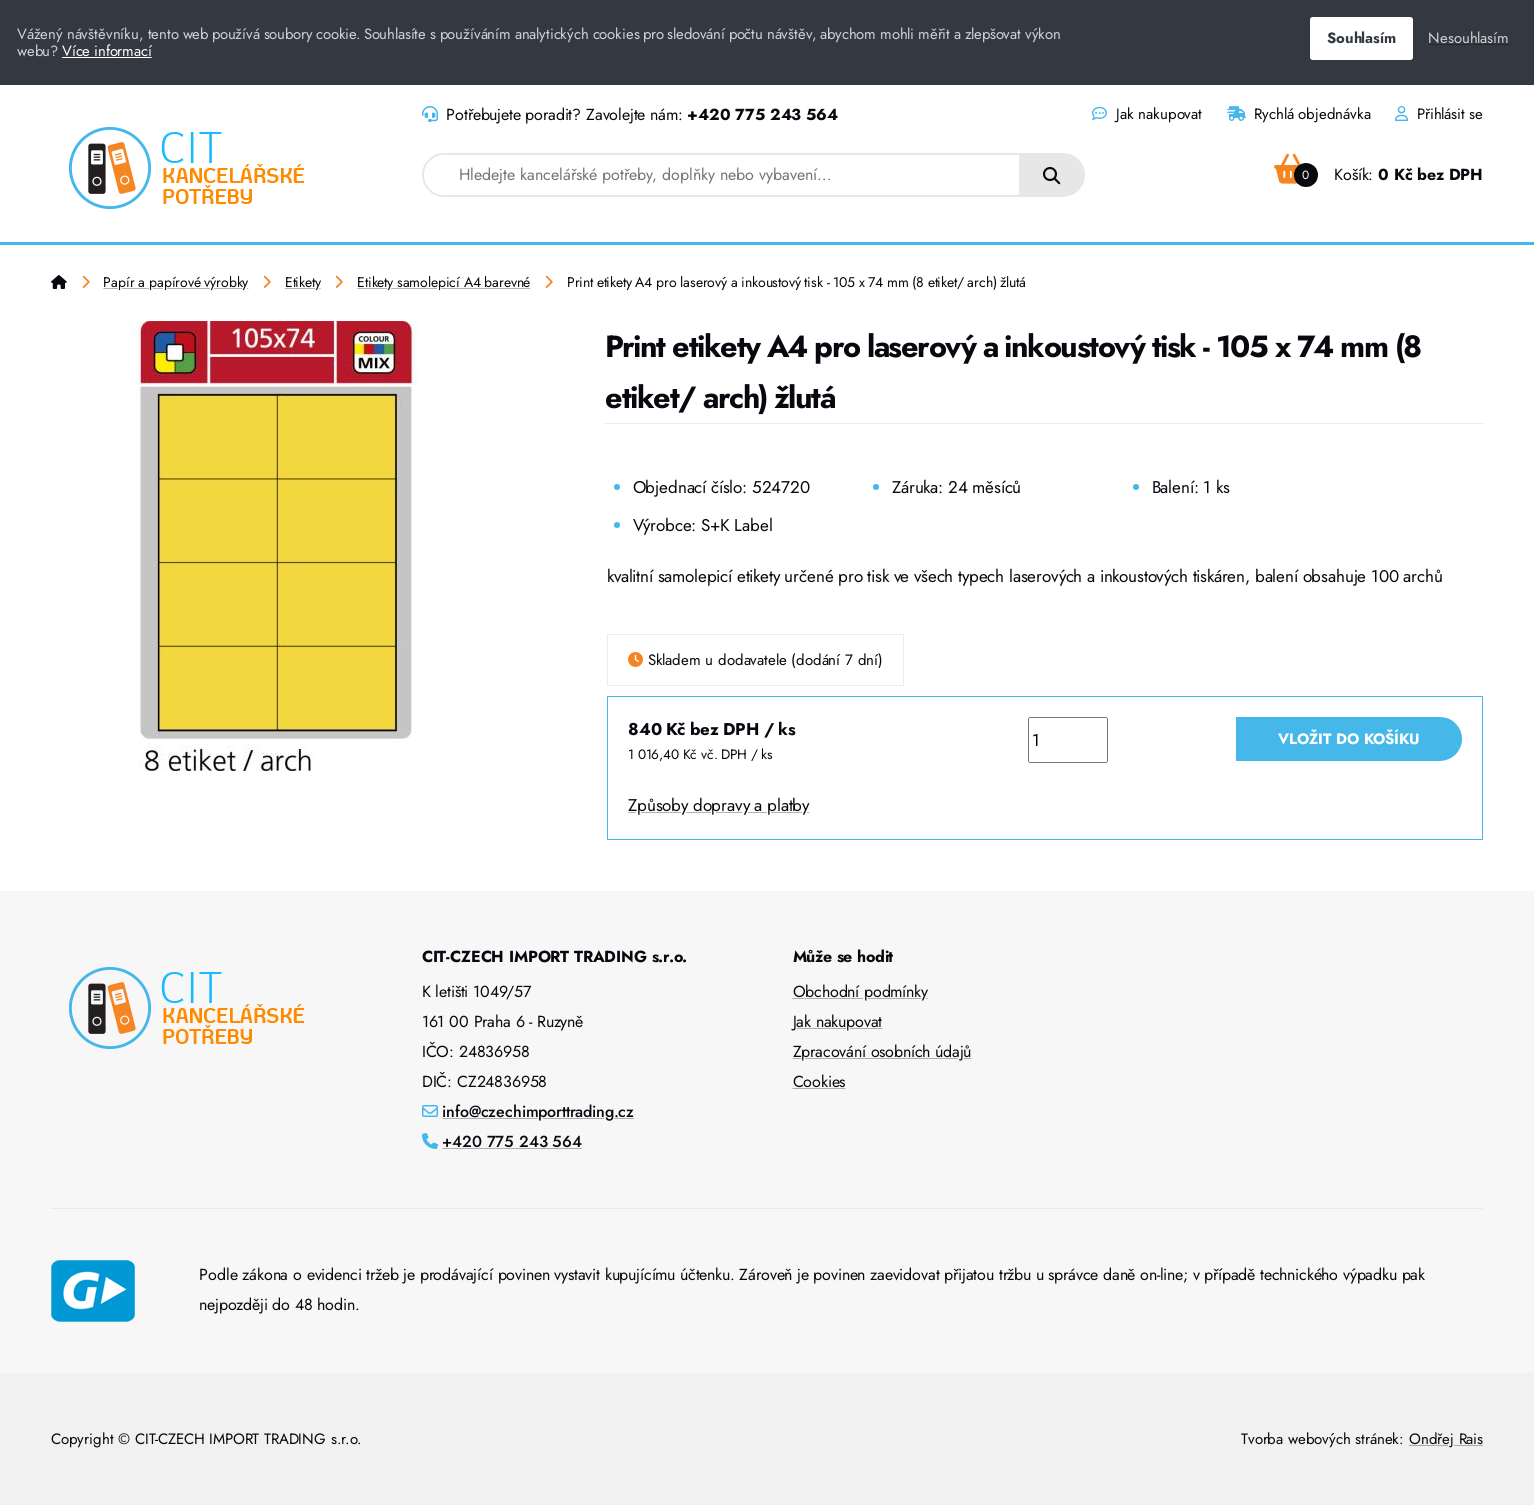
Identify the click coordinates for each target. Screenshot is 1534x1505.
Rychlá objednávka (1299, 114)
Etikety (303, 282)
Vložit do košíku (1349, 739)
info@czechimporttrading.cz (538, 1111)
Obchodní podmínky (860, 991)
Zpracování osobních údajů (882, 1051)
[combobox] (721, 175)
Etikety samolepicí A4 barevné (443, 282)
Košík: (1378, 174)
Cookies (819, 1081)
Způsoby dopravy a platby (718, 805)
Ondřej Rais (1446, 1439)
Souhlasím (1361, 38)
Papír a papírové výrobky (175, 282)
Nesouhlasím (1468, 38)
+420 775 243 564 (762, 114)
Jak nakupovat (1146, 114)
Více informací (107, 51)
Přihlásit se (1439, 114)
